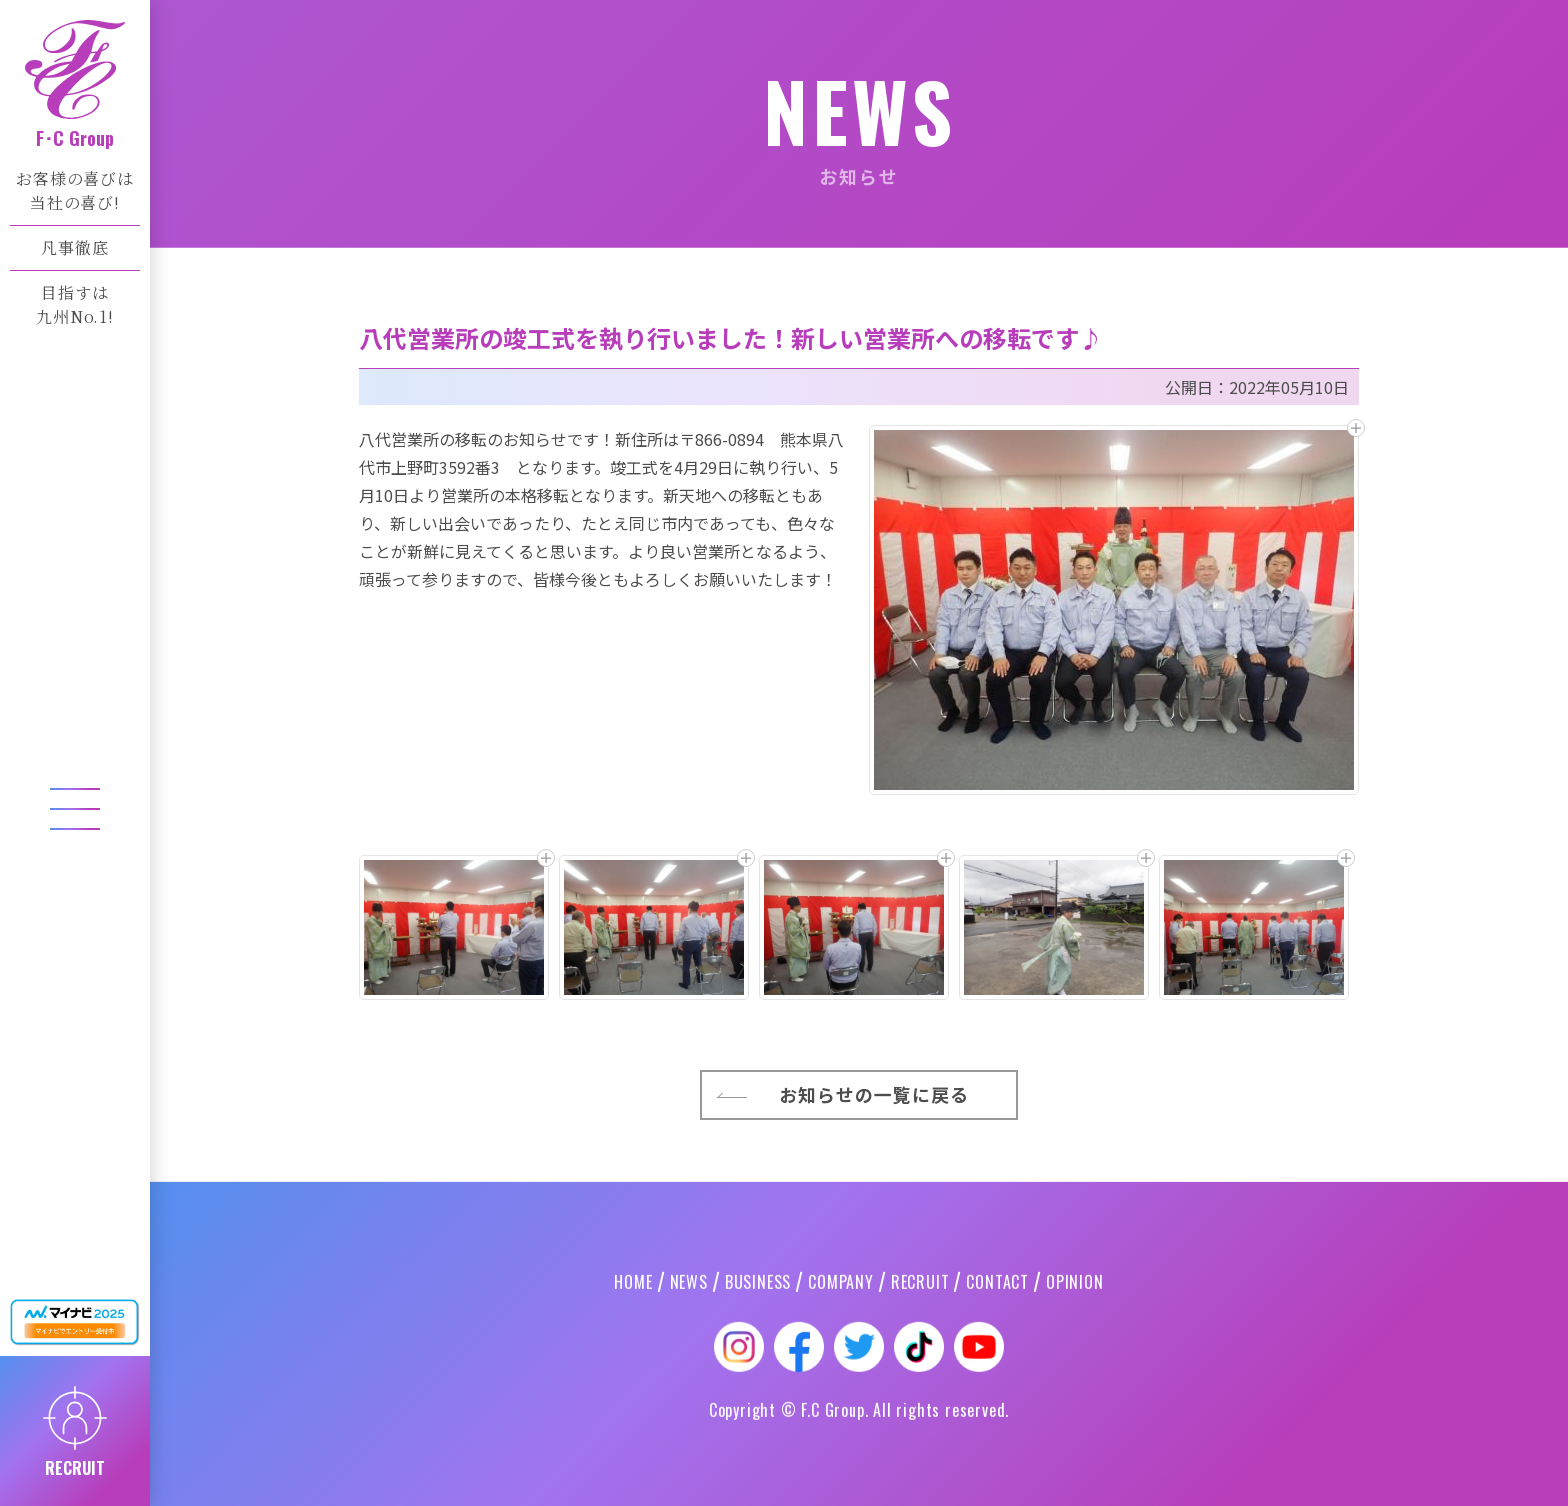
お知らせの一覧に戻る (874, 1299)
